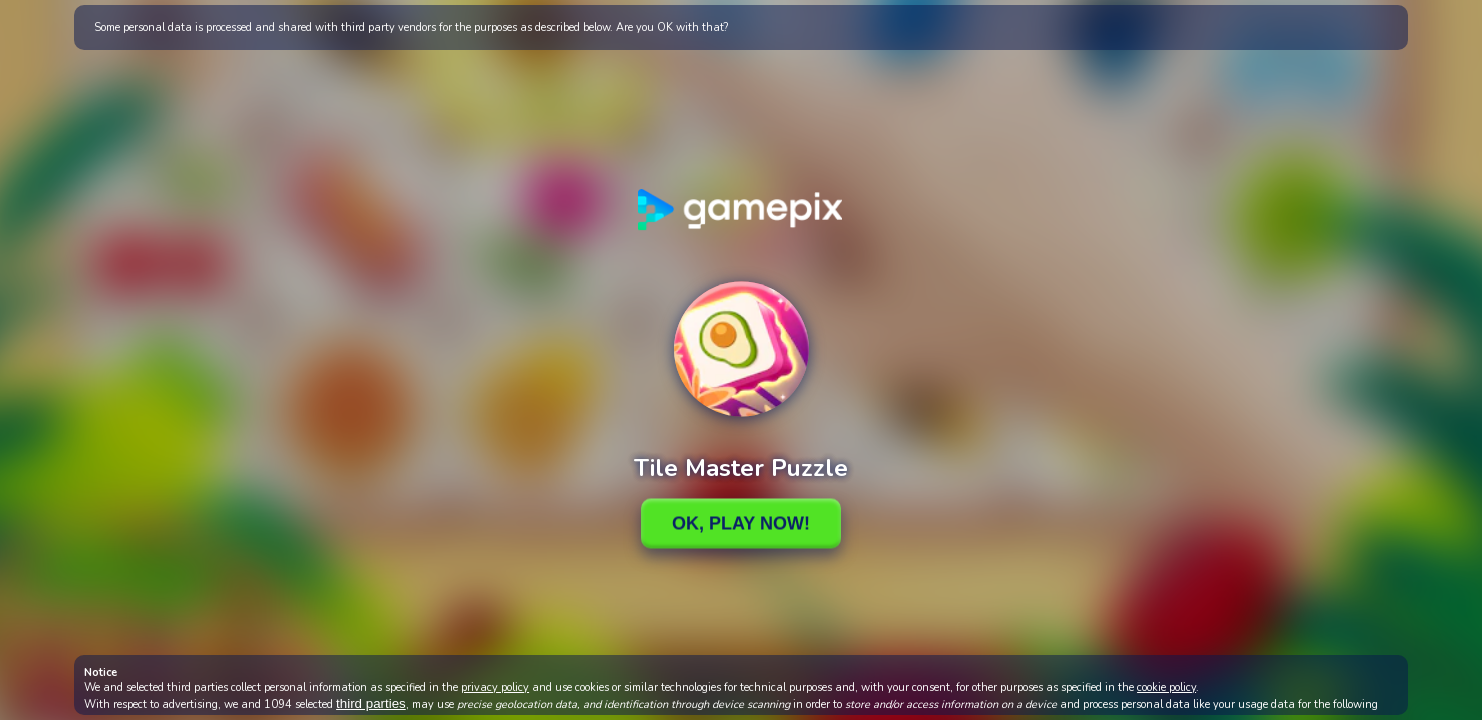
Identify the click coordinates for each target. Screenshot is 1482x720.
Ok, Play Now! (741, 523)
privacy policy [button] (495, 687)
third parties (371, 703)
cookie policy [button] (1166, 687)
